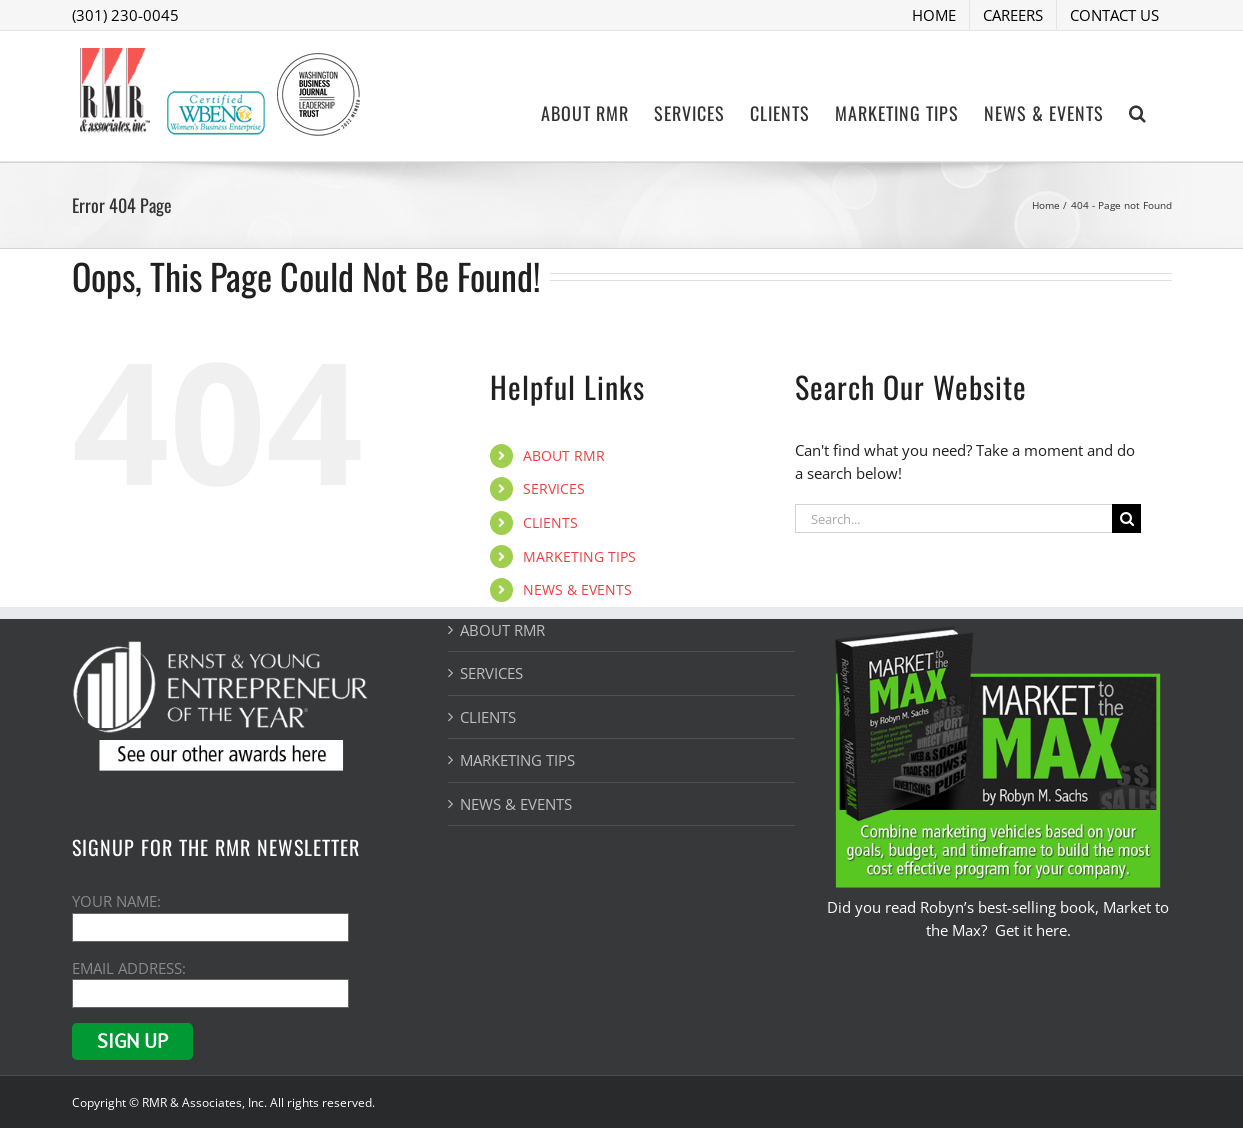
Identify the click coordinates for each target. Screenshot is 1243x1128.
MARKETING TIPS (579, 556)
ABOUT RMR (564, 455)
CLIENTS (550, 522)
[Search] (1126, 518)
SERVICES (554, 488)
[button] (1138, 111)
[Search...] (954, 518)
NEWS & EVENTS (577, 589)
